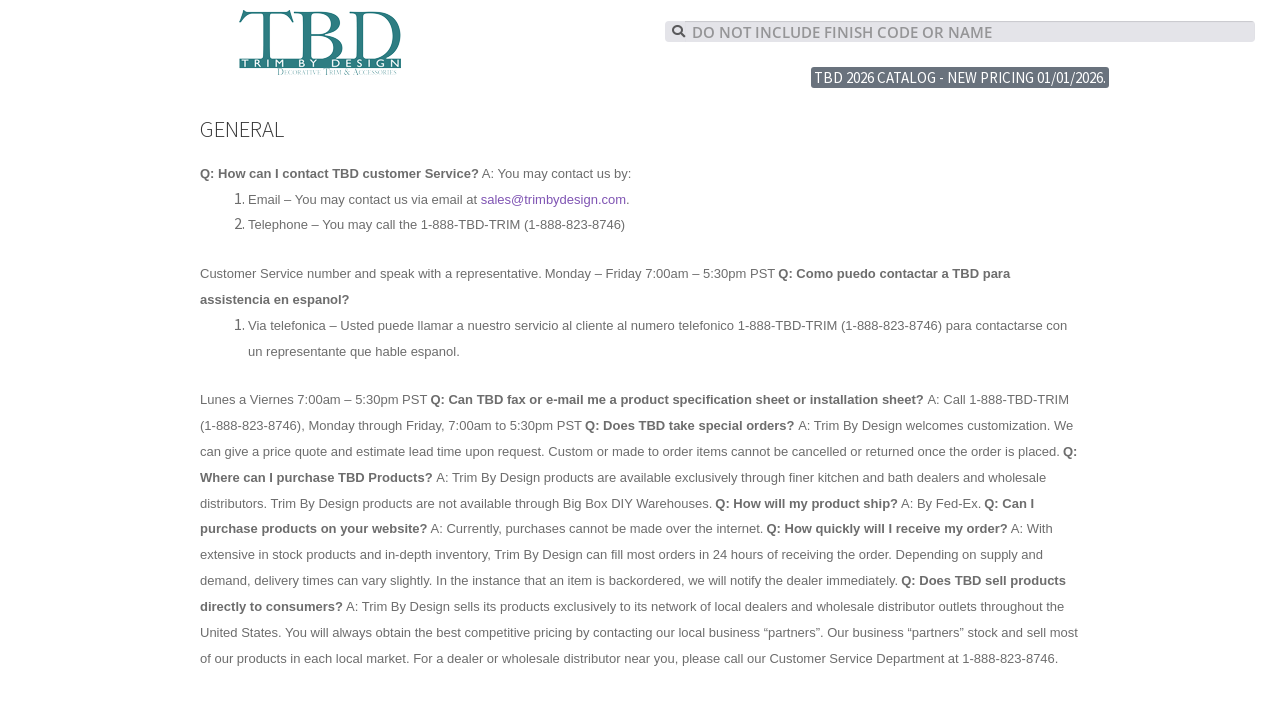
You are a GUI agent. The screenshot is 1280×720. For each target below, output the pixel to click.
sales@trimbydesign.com (553, 199)
